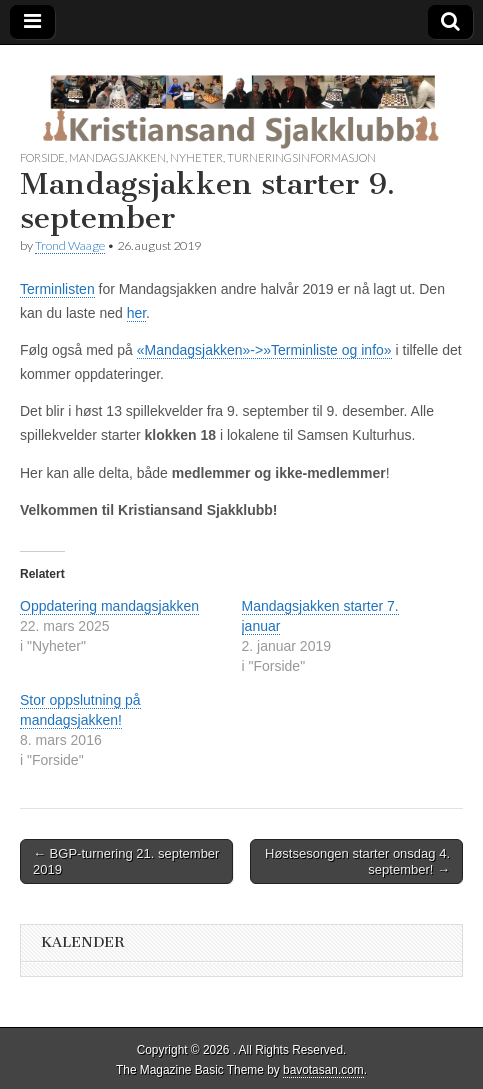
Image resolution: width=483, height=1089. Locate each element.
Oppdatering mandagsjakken (109, 606)
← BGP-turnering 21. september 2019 (126, 861)
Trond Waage (70, 245)
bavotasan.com (323, 1070)
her (136, 313)
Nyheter (196, 157)
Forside (42, 157)
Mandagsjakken (117, 157)
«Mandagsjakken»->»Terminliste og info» (264, 350)
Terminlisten (57, 289)
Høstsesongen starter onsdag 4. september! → (357, 861)
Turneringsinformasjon (301, 157)
